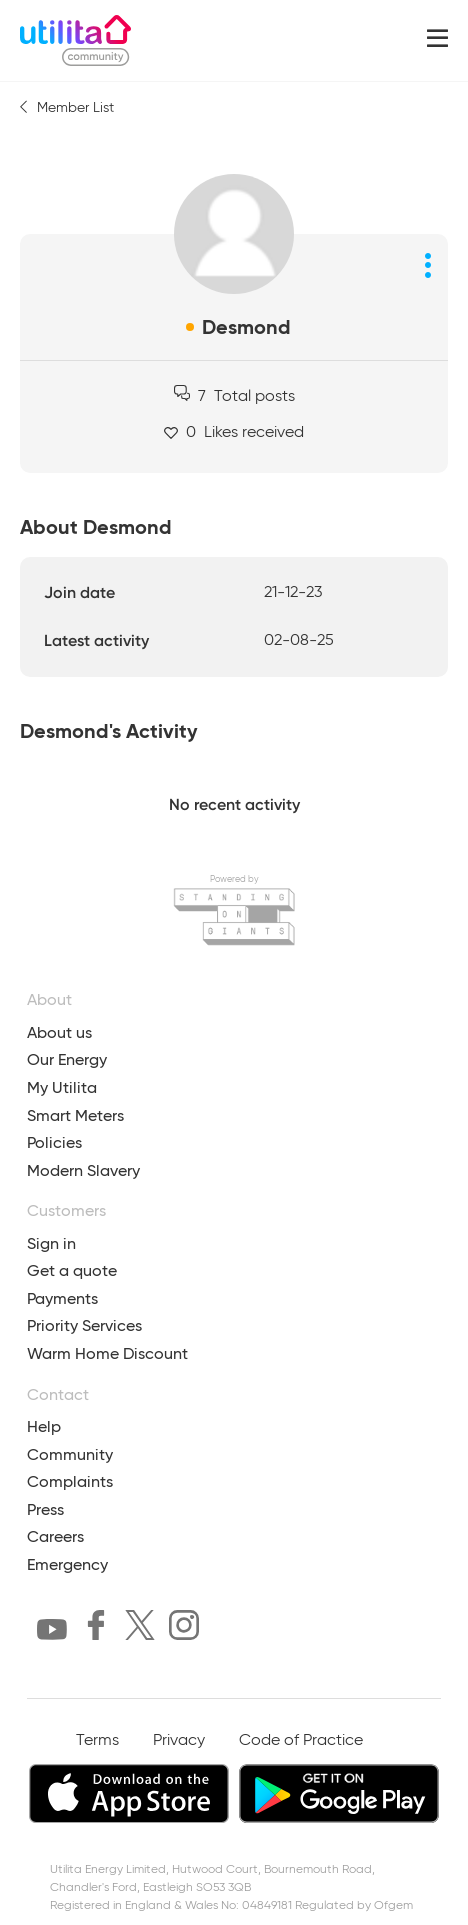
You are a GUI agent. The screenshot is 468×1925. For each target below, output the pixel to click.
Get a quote (72, 1270)
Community (70, 1454)
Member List (75, 108)
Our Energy (67, 1059)
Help (44, 1426)
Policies (54, 1142)
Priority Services (84, 1325)
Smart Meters (75, 1115)
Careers (55, 1536)
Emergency (67, 1564)
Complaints (70, 1481)
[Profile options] (428, 265)
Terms (97, 1741)
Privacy (179, 1741)
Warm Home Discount (107, 1353)
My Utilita (62, 1087)
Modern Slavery (83, 1170)
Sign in (51, 1243)
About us (59, 1032)
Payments (62, 1298)
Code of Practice (301, 1741)
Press (45, 1509)
